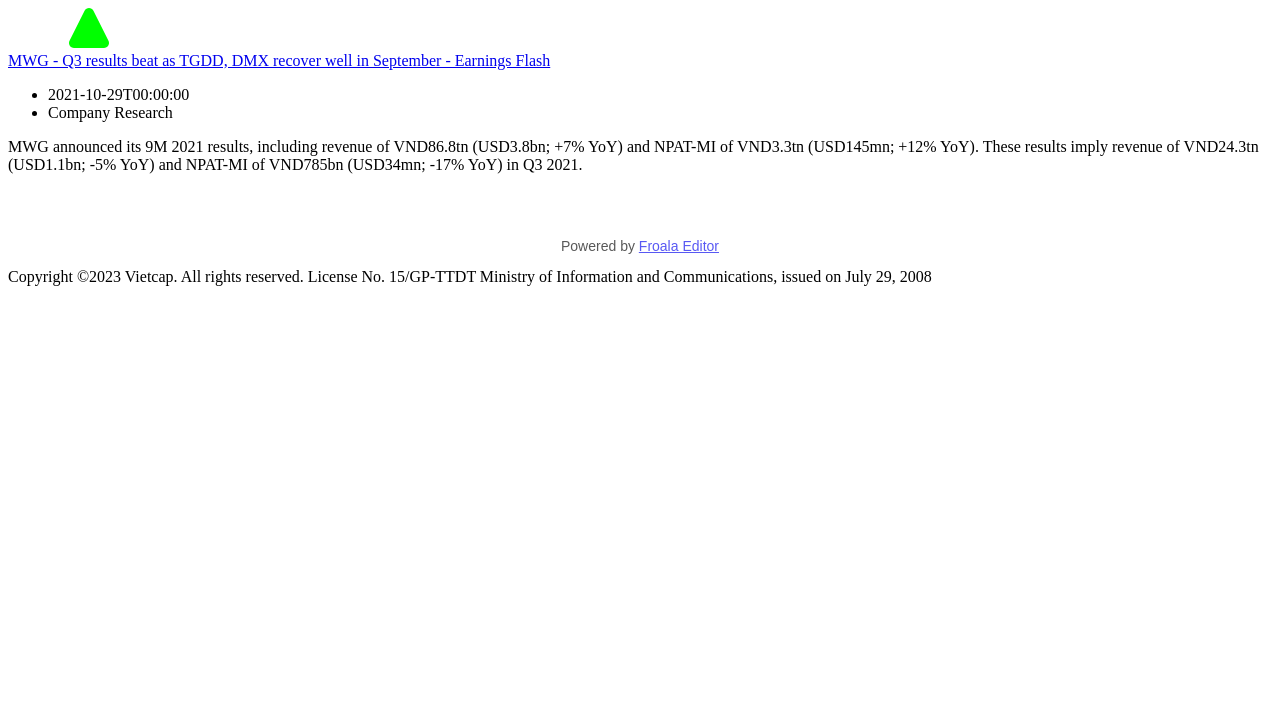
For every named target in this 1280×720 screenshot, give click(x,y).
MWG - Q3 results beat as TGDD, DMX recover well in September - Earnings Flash (279, 60)
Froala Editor (679, 246)
